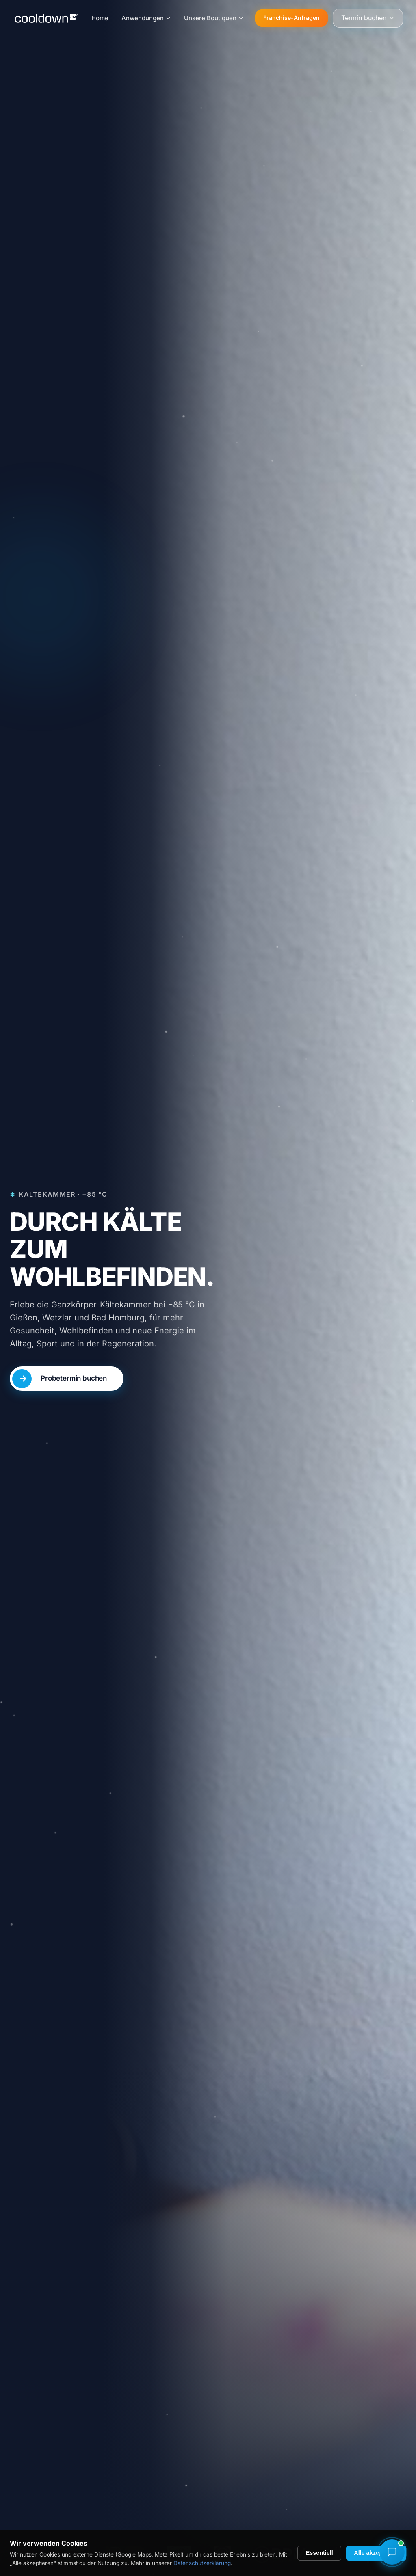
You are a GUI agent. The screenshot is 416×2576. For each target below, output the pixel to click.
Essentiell (319, 2553)
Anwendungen (146, 18)
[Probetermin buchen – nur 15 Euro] (67, 1382)
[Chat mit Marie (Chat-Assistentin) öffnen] (392, 2552)
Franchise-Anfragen (291, 17)
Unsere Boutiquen (214, 18)
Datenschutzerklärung (202, 2563)
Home (99, 18)
